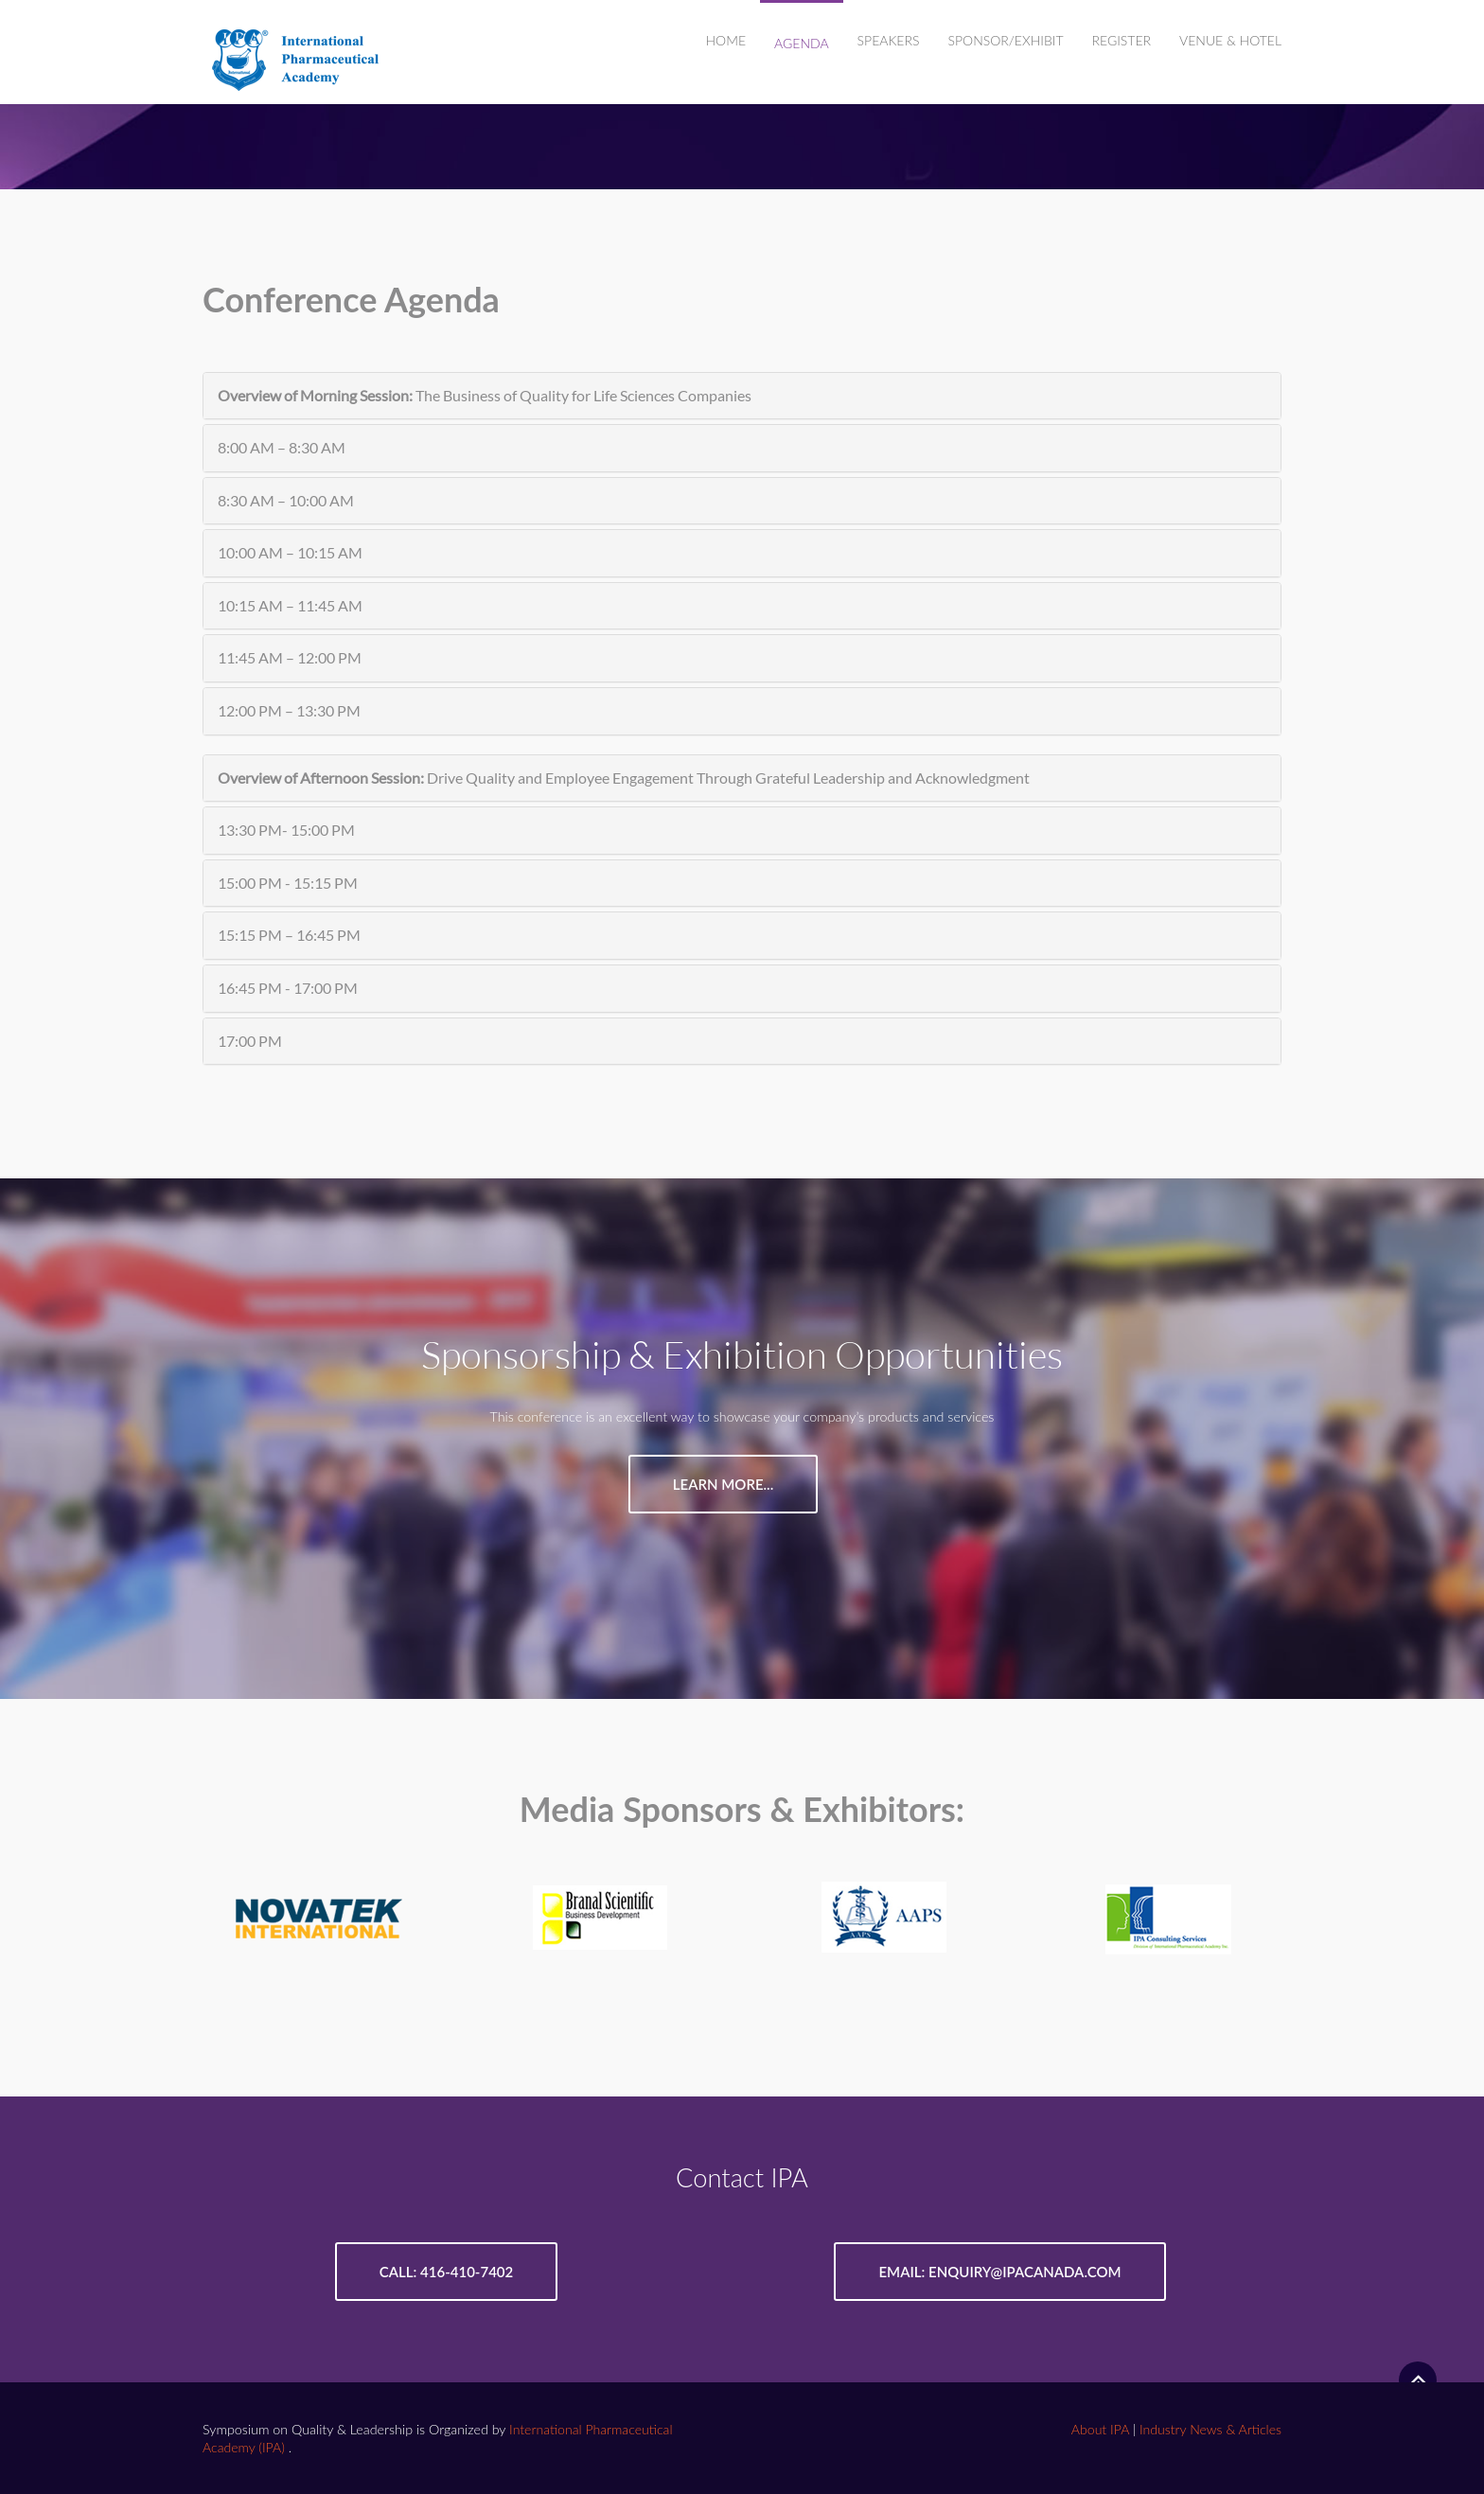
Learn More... (723, 1484)
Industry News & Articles (1209, 2428)
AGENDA (801, 43)
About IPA (1099, 2428)
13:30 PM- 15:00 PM (286, 830)
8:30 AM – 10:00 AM (286, 500)
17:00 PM (250, 1041)
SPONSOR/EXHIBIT (1005, 40)
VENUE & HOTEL (1230, 40)
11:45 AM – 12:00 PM (290, 657)
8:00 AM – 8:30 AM (281, 447)
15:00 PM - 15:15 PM (288, 883)
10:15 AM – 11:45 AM (290, 605)
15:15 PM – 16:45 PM (289, 935)
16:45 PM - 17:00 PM (288, 988)
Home (726, 40)
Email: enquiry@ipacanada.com (999, 2271)
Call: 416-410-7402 (446, 2271)
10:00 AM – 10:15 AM (290, 552)
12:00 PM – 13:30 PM (289, 710)
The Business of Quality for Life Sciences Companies (484, 395)
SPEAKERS (888, 40)
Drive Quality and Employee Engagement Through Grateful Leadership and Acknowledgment (624, 778)
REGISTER (1122, 40)
